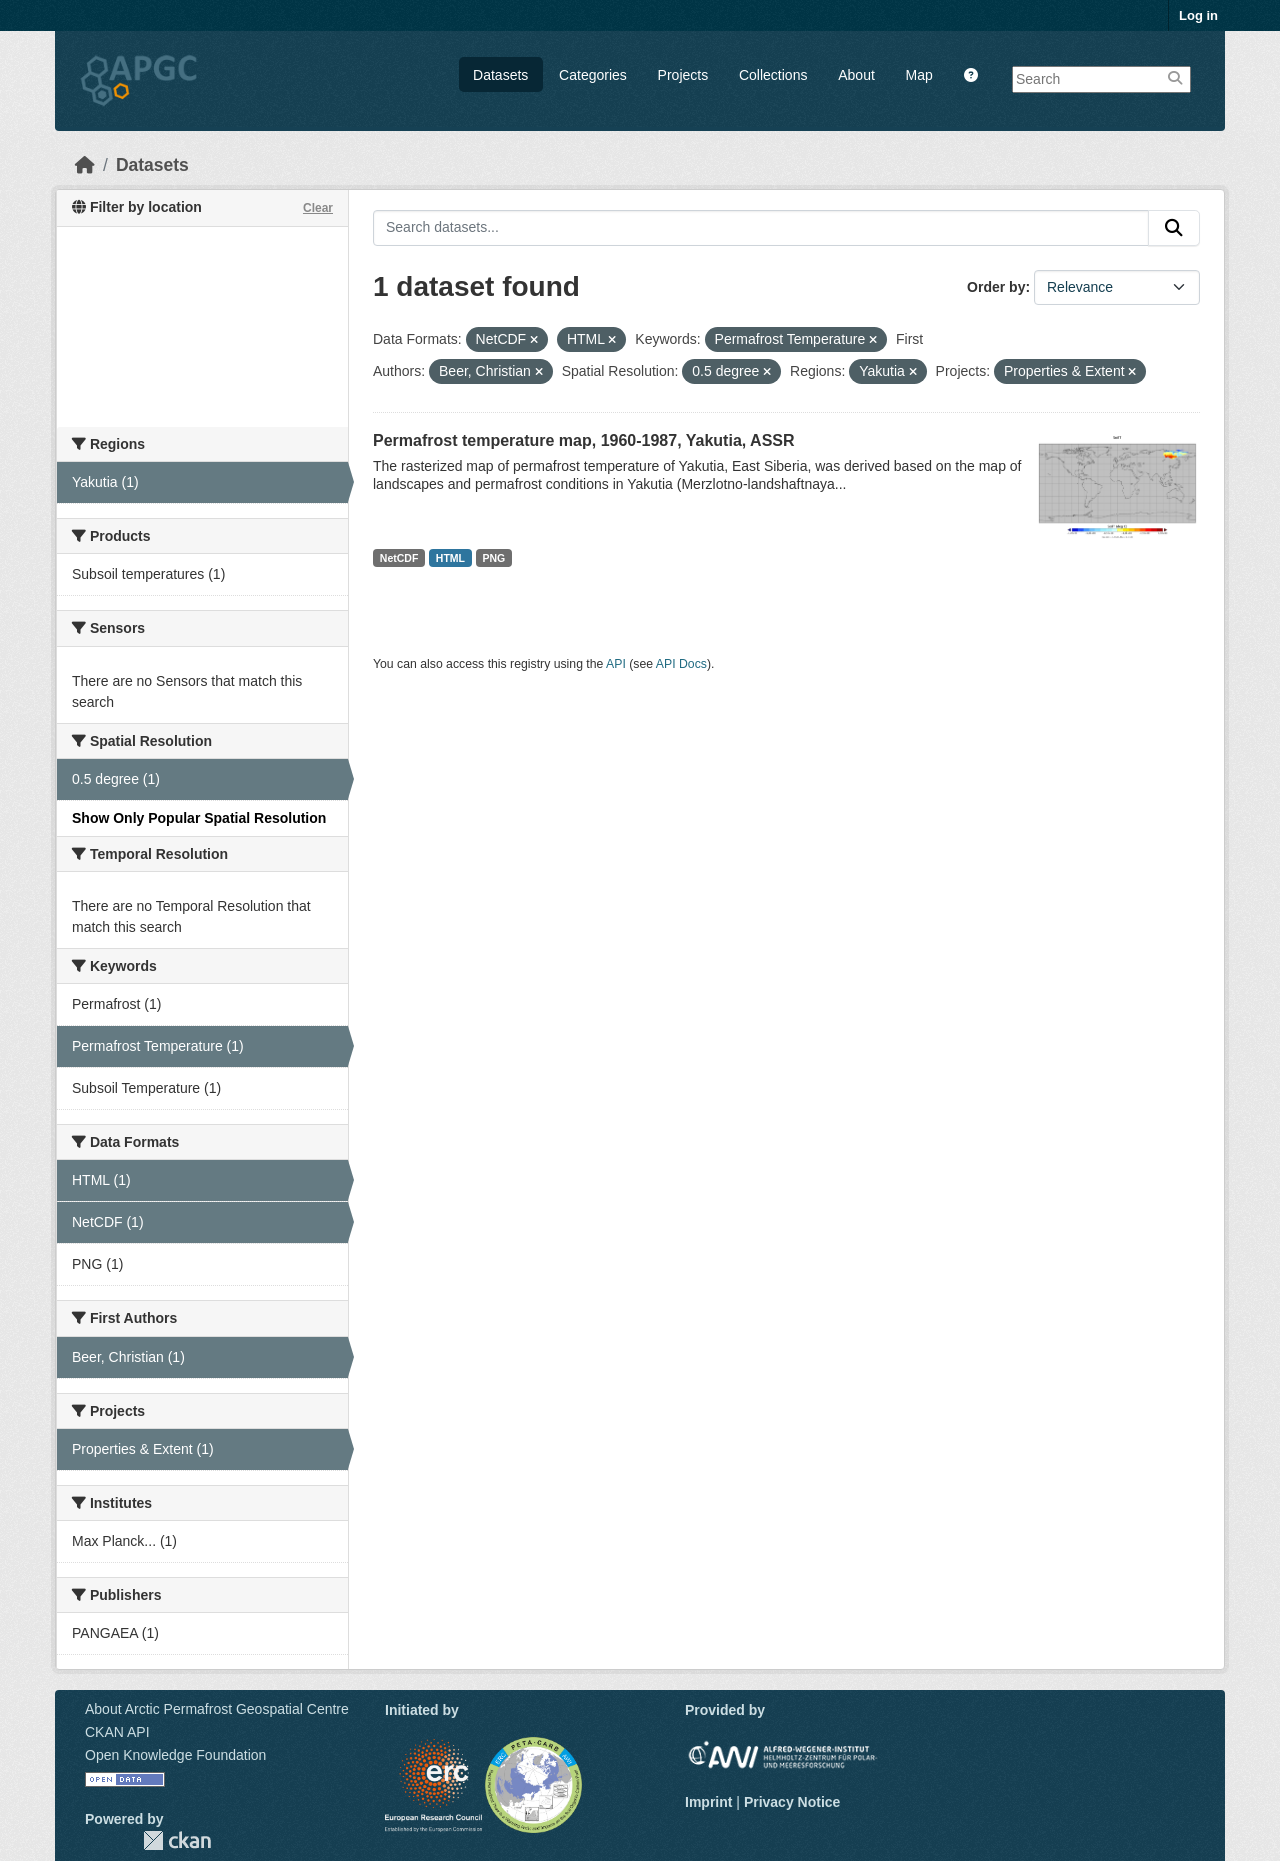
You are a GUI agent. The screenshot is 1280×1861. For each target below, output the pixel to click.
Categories (593, 75)
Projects (683, 75)
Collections (773, 75)
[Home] (85, 165)
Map (919, 75)
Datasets (500, 75)
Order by (996, 287)
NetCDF (399, 558)
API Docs (681, 664)
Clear (318, 208)
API (616, 664)
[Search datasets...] (761, 228)
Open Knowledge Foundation (175, 1755)
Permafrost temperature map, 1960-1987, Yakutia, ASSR (584, 440)
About (856, 75)
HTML (450, 558)
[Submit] (1174, 228)
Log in (1198, 15)
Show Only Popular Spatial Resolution (199, 818)
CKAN (177, 1840)
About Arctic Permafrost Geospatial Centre (217, 1709)
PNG (494, 558)
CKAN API (117, 1732)
